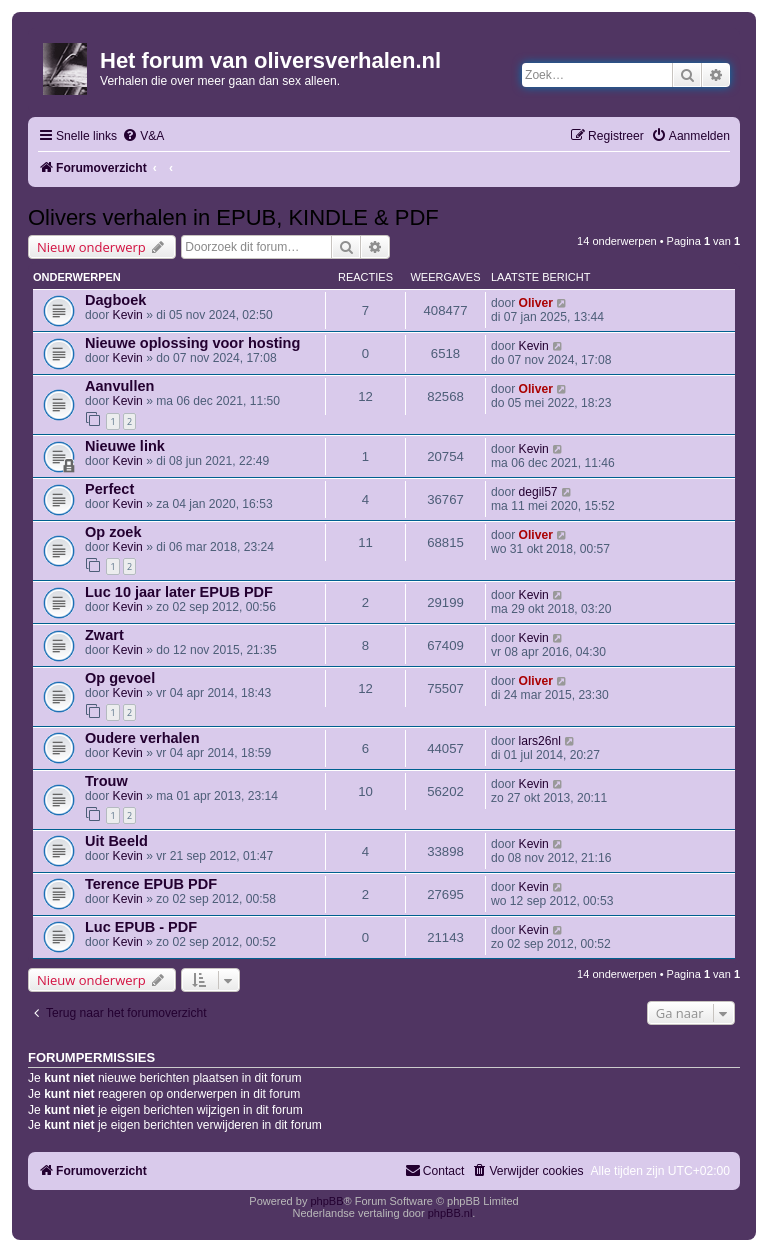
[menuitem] (143, 136)
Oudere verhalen (142, 738)
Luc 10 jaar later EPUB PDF (179, 592)
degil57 (538, 492)
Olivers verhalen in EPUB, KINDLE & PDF (233, 217)
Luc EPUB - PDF (141, 927)
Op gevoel (120, 678)
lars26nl (540, 741)
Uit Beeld (116, 841)
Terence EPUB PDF (151, 884)
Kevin (128, 315)
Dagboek (115, 300)
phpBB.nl (450, 1213)
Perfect (109, 489)
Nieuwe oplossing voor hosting (192, 343)
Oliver (536, 303)
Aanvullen (119, 386)
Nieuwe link (125, 446)
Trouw (106, 781)
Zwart (104, 635)
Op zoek (113, 532)
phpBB (326, 1201)
